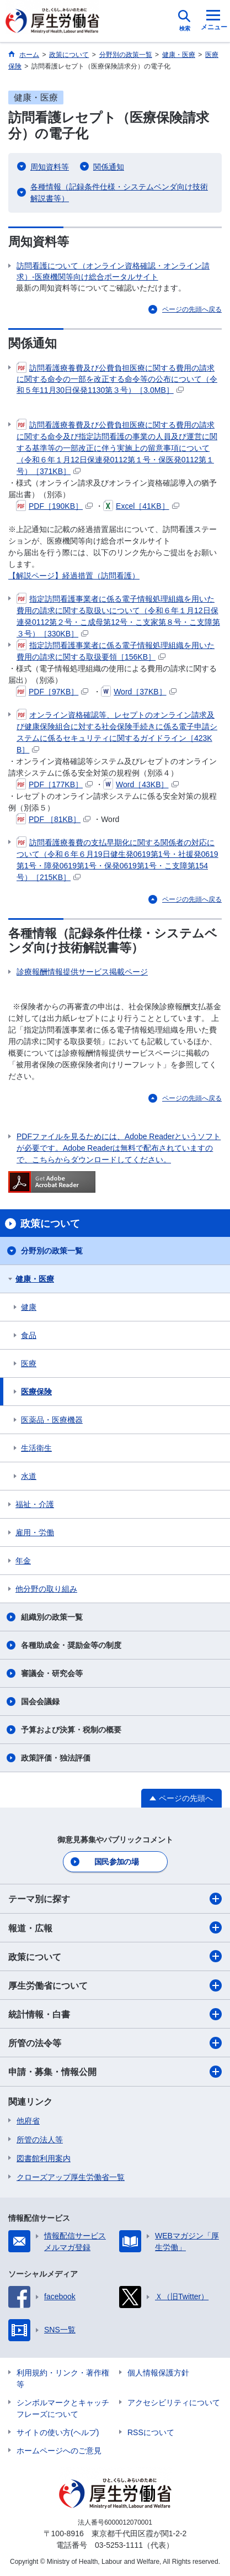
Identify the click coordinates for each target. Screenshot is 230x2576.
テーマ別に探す (115, 1899)
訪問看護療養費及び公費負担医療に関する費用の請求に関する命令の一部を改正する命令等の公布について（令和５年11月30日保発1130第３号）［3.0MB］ (117, 378)
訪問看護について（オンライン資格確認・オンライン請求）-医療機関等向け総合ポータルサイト (113, 271)
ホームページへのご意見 (59, 2450)
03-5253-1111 (119, 2545)
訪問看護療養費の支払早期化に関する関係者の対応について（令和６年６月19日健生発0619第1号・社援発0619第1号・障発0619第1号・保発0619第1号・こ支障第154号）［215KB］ (117, 859)
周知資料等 (49, 166)
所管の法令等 (115, 2043)
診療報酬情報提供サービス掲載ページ (82, 971)
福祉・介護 (34, 1504)
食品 (28, 1335)
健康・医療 (34, 1278)
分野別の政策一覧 (52, 1250)
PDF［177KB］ (54, 784)
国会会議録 (40, 1701)
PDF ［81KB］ (53, 819)
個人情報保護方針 (158, 2372)
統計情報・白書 (115, 2014)
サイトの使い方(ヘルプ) (58, 2432)
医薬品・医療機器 (52, 1419)
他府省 (28, 2120)
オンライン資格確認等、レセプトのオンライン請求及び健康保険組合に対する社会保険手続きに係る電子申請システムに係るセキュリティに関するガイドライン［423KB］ (117, 731)
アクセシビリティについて (173, 2402)
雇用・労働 (34, 1532)
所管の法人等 (40, 2139)
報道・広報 (115, 1927)
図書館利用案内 (44, 2158)
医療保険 (36, 1391)
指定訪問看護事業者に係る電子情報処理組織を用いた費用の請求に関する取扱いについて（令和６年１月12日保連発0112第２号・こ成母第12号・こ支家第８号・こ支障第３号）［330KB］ (118, 615)
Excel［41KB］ (141, 506)
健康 (28, 1307)
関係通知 (108, 166)
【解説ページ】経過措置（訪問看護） (74, 575)
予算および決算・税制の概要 (71, 1729)
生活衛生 (36, 1448)
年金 (23, 1560)
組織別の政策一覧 (52, 1617)
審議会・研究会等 (52, 1673)
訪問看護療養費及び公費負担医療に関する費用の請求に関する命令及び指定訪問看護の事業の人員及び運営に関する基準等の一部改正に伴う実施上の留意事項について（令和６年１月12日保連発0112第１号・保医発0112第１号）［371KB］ (117, 447)
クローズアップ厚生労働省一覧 (71, 2177)
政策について (115, 1956)
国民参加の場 (116, 1861)
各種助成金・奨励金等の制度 (71, 1645)
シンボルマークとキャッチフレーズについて (63, 2408)
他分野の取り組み (46, 1588)
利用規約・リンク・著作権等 (63, 2378)
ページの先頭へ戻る (192, 309)
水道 (28, 1476)
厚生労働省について (115, 1985)
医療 (28, 1363)
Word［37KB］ (138, 691)
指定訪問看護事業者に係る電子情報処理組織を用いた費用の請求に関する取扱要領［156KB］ (116, 650)
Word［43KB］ (140, 784)
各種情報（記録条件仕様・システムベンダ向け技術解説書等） (119, 192)
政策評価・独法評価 (55, 1757)
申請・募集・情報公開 (115, 2072)
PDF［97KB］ (52, 691)
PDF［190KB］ (54, 506)
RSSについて (150, 2432)
